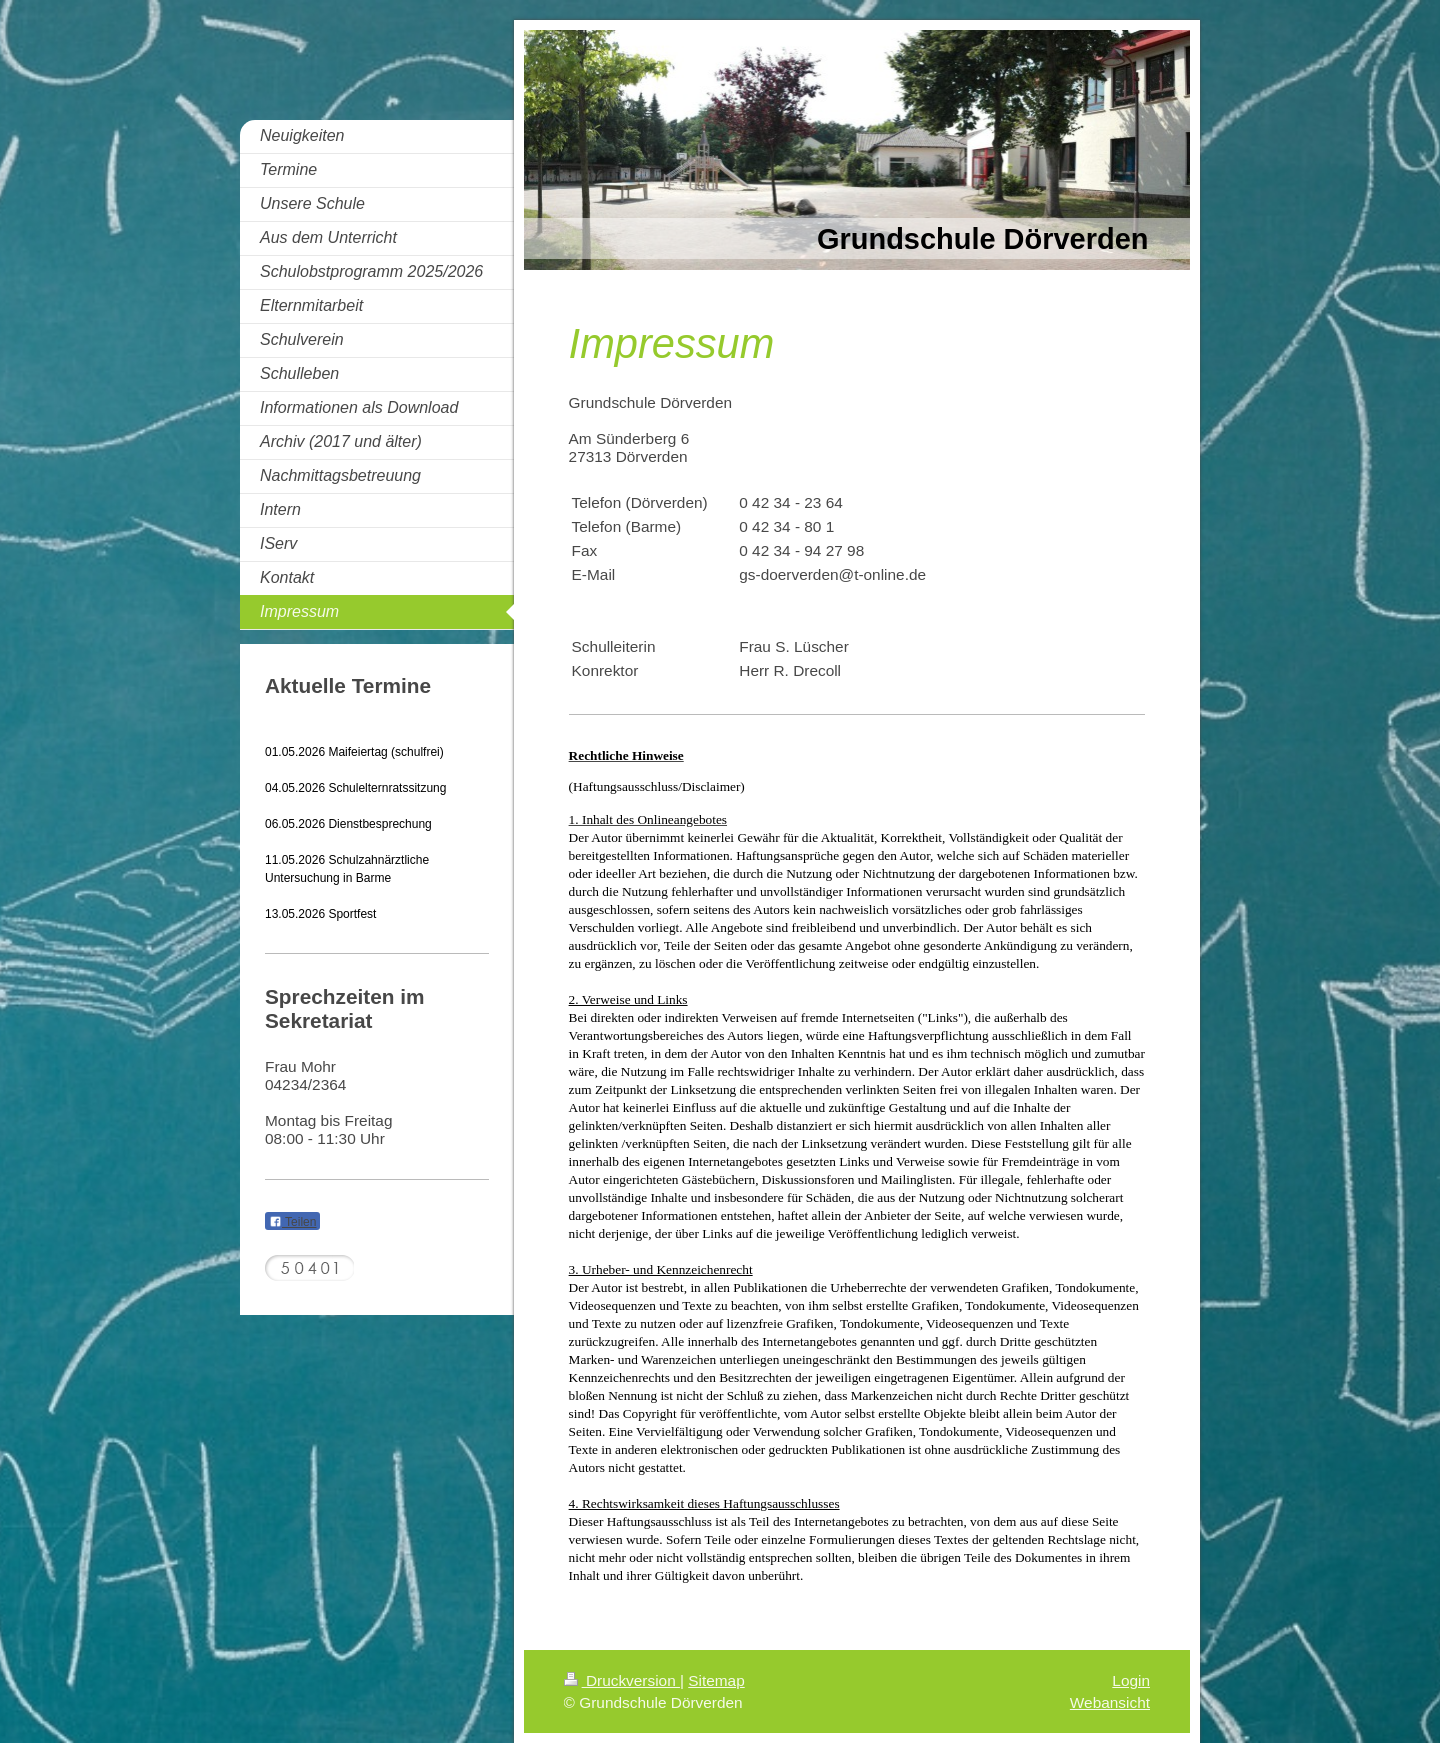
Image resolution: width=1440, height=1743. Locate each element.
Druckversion (622, 1680)
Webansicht (1110, 1702)
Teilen (292, 1222)
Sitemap (716, 1680)
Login (1131, 1680)
